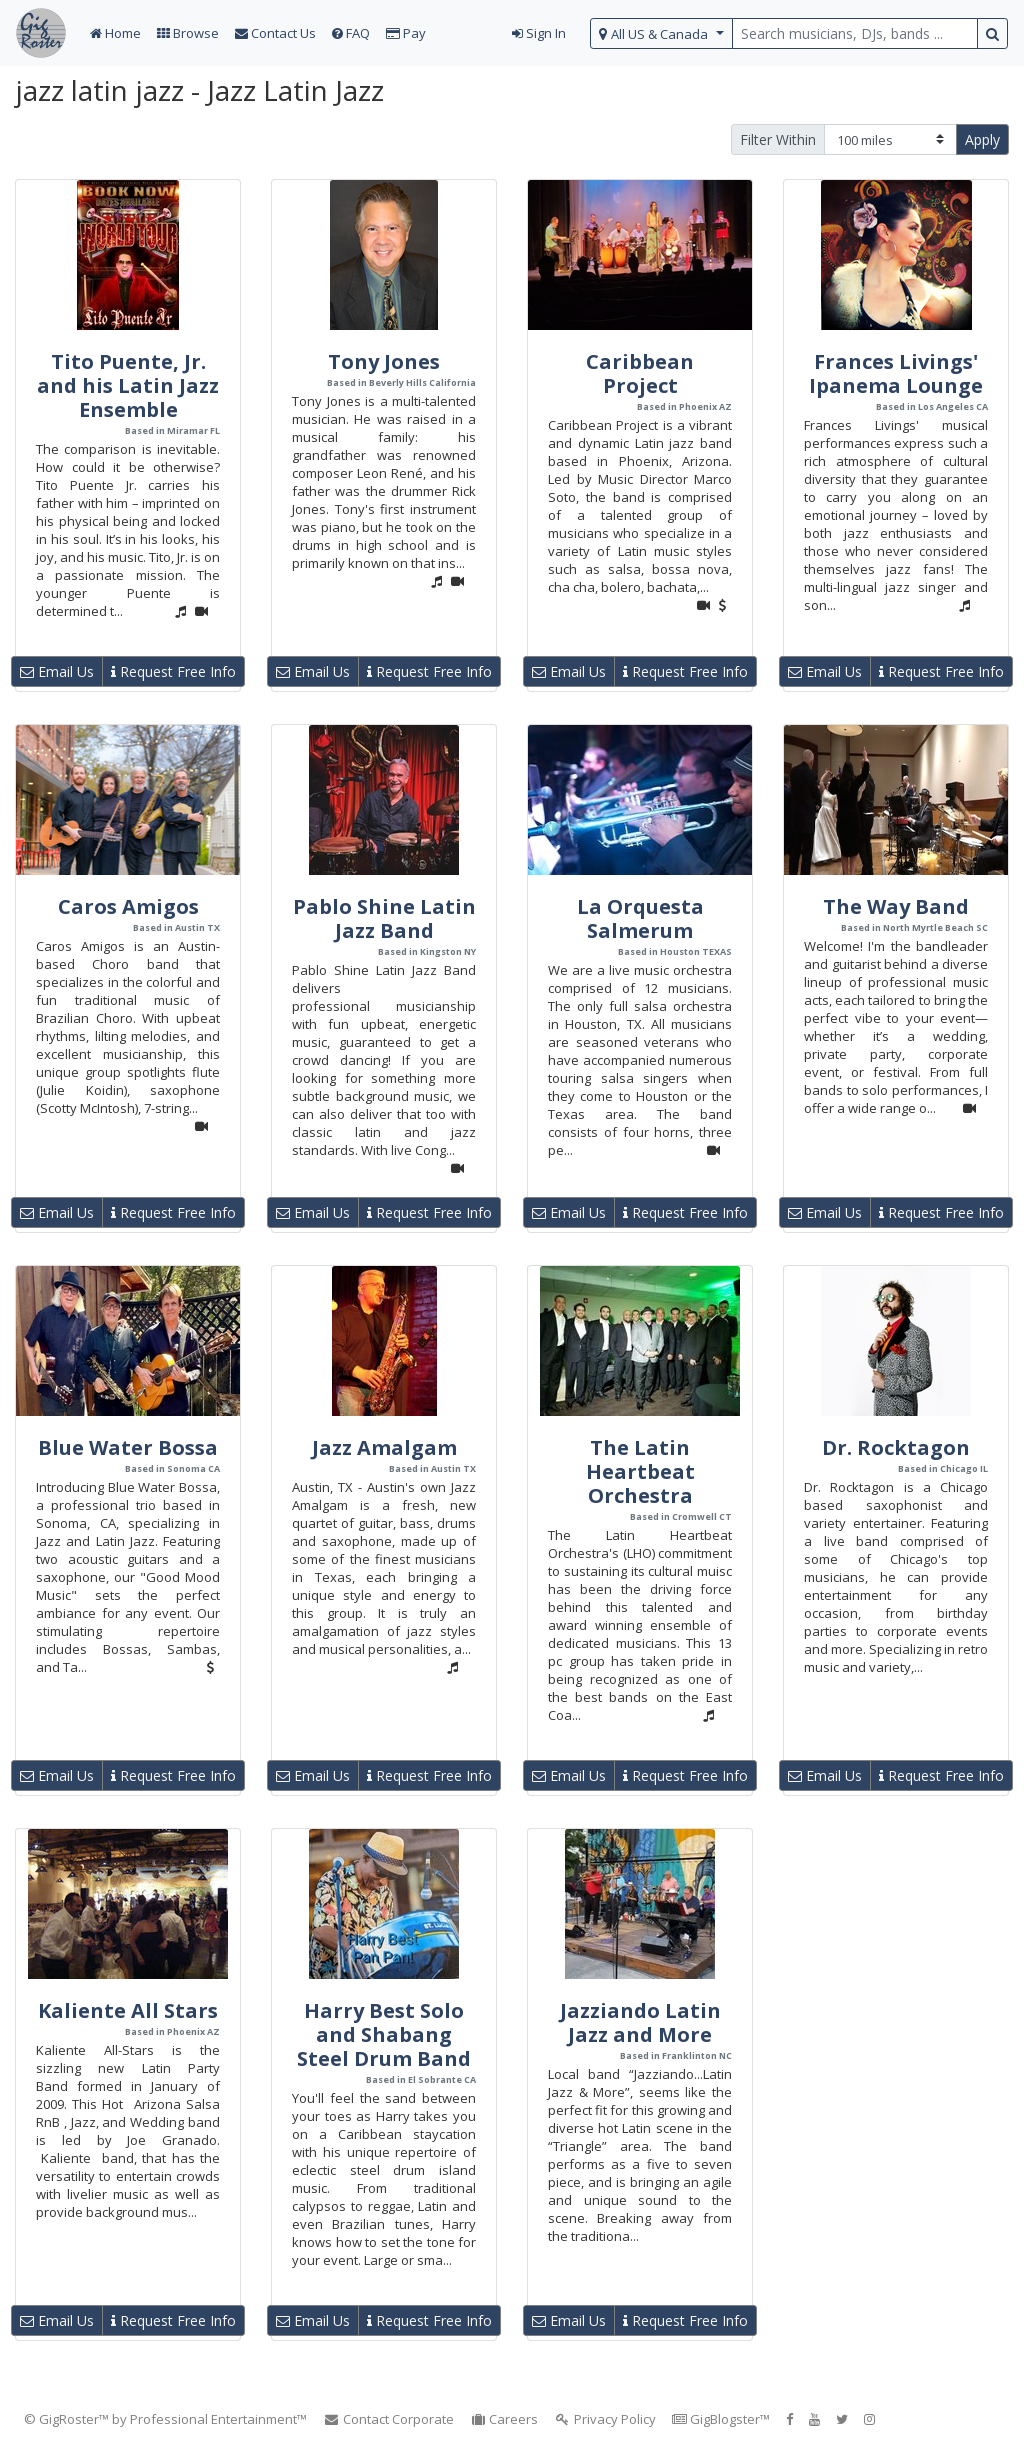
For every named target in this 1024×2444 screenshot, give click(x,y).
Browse (188, 33)
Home (115, 33)
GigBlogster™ (721, 2419)
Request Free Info (173, 671)
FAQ (351, 33)
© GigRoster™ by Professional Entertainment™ (165, 2419)
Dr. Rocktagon (896, 1447)
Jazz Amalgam (384, 1447)
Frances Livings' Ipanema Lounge (896, 373)
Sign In (539, 33)
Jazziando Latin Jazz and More (640, 2022)
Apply (982, 139)
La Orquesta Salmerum (640, 918)
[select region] (661, 33)
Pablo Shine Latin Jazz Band (384, 918)
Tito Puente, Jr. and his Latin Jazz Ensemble (128, 385)
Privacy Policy (605, 2419)
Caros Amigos (128, 906)
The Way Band (896, 906)
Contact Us (275, 33)
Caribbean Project (640, 373)
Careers (504, 2419)
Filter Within (778, 139)
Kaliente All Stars (128, 2010)
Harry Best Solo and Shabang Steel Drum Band (384, 2034)
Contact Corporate (388, 2419)
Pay (406, 33)
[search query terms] (855, 33)
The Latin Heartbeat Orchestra (640, 1471)
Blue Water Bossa (128, 1447)
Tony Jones (384, 361)
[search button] (992, 33)
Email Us (57, 671)
